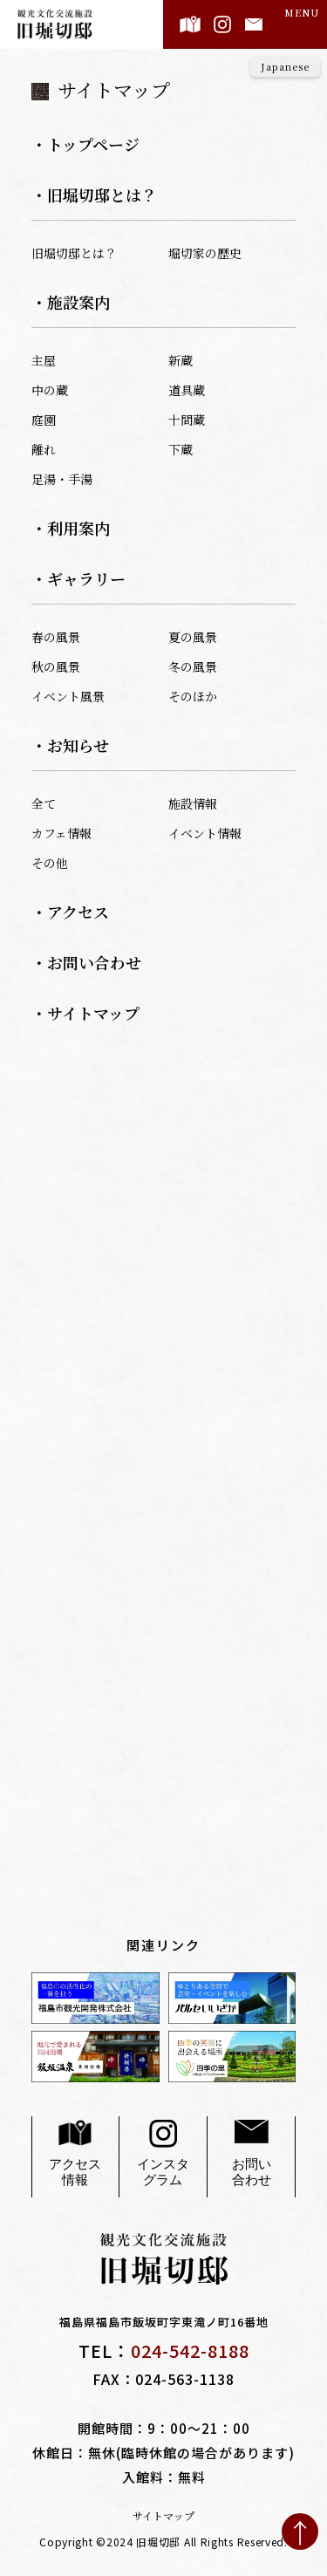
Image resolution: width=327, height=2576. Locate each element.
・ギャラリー (78, 578)
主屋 (43, 360)
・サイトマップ (85, 1013)
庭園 (43, 419)
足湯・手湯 (61, 479)
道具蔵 (186, 390)
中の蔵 (49, 390)
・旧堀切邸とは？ (94, 194)
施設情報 (192, 803)
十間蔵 (186, 419)
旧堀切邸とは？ (74, 253)
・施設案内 (70, 302)
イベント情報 (205, 833)
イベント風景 (68, 696)
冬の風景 (192, 666)
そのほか (192, 696)
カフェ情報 (61, 833)
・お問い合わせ (86, 962)
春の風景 (55, 637)
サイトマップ (163, 2516)
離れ (43, 449)
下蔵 (180, 449)
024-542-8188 (190, 2350)
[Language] (285, 67)
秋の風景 (55, 666)
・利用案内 (70, 528)
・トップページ (85, 144)
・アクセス (70, 911)
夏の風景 (192, 637)
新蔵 (180, 360)
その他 (49, 863)
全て (43, 803)
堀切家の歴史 (205, 253)
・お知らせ (70, 745)
